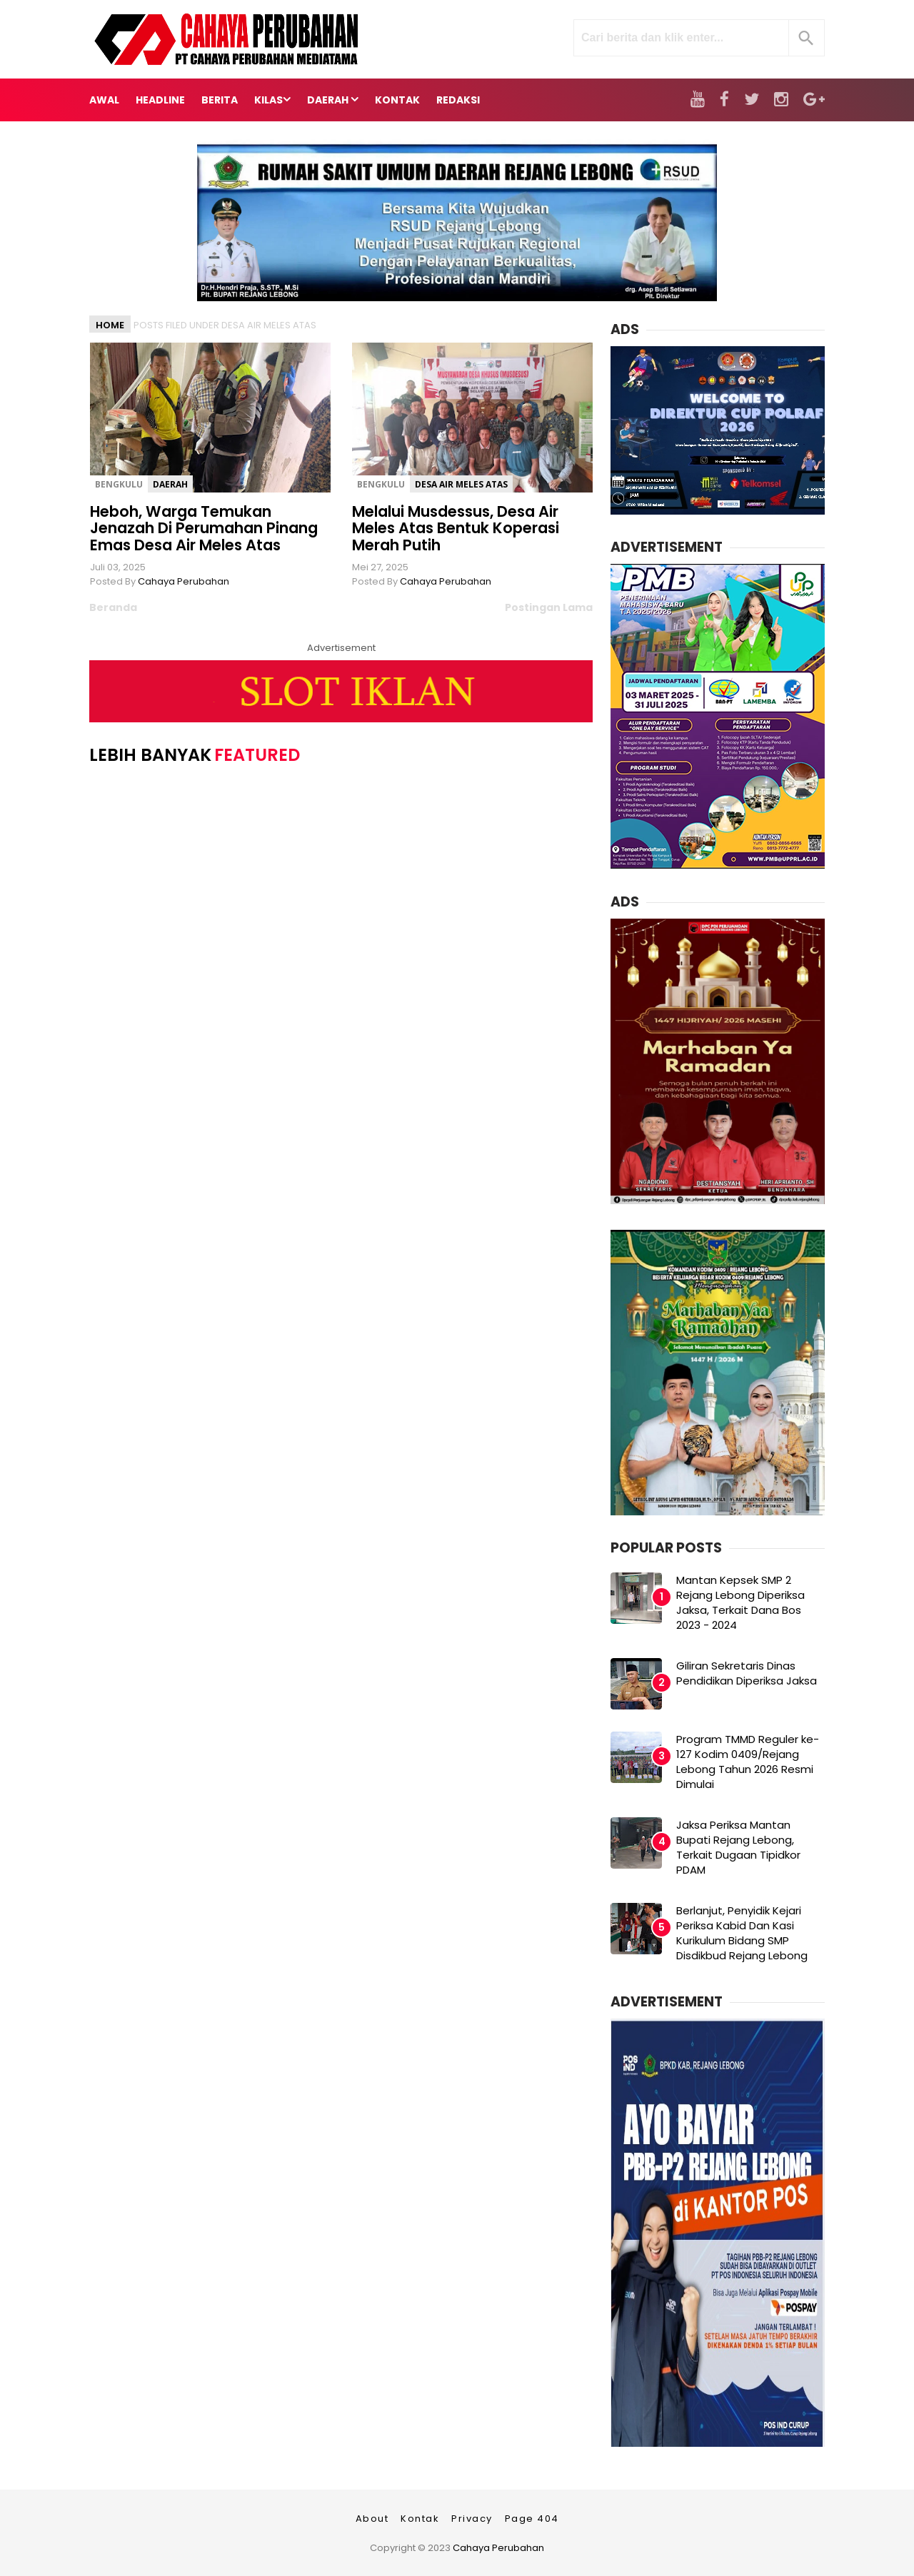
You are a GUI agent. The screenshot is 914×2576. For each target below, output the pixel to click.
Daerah (170, 484)
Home (110, 325)
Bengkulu (119, 484)
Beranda (113, 607)
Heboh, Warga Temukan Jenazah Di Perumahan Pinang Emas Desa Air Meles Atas (204, 528)
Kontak (420, 2518)
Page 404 (532, 2518)
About (372, 2518)
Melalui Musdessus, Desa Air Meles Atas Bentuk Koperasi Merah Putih (455, 528)
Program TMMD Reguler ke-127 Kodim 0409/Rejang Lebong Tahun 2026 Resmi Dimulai (747, 1762)
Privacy (472, 2518)
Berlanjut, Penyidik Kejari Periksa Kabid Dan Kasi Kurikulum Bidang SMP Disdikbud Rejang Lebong (742, 1933)
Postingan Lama (549, 607)
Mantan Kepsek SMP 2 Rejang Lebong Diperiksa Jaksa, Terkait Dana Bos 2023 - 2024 (740, 1602)
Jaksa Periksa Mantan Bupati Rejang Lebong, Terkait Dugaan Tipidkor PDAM (738, 1847)
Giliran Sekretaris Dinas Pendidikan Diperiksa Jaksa (746, 1673)
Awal (104, 100)
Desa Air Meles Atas (461, 484)
